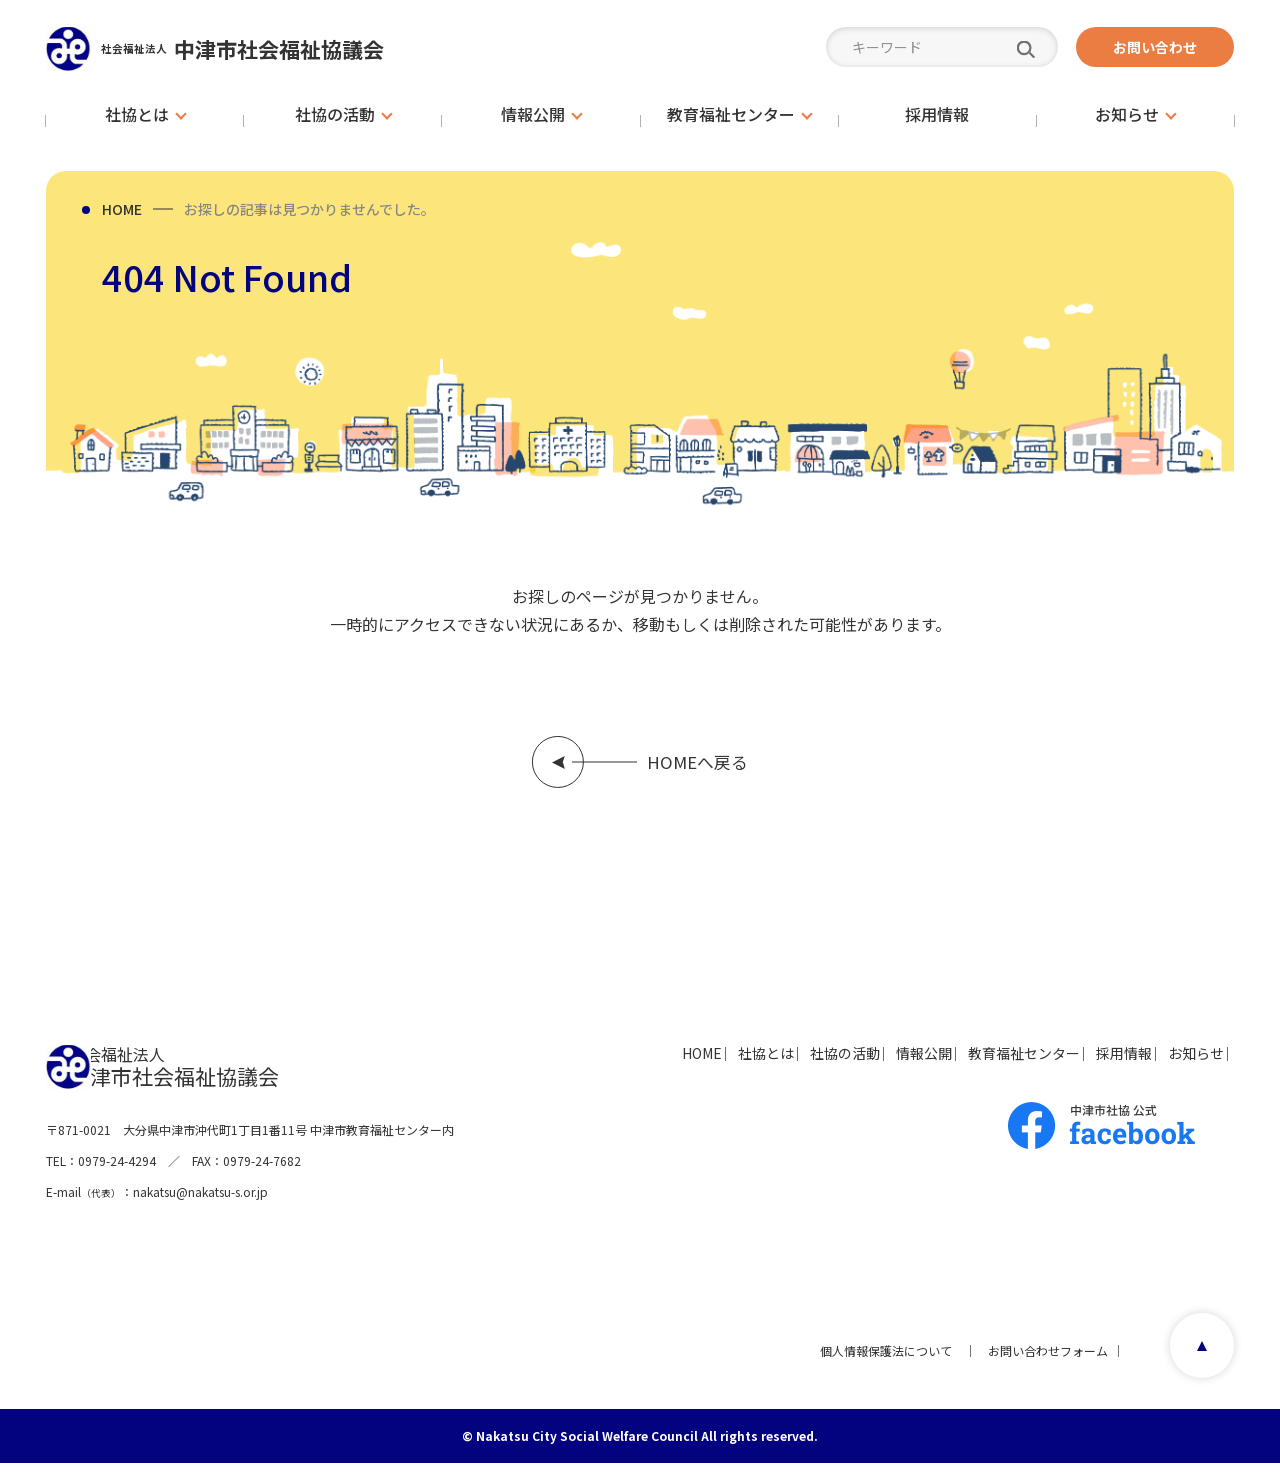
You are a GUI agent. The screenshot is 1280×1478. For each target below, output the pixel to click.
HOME (122, 209)
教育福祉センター (954, 1067)
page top (1195, 1364)
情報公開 (828, 1067)
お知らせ (1178, 1067)
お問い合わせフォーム (1040, 1364)
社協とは (618, 1067)
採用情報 (1080, 1067)
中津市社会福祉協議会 (280, 48)
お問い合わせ (1155, 47)
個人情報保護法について (878, 1364)
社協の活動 (723, 1067)
